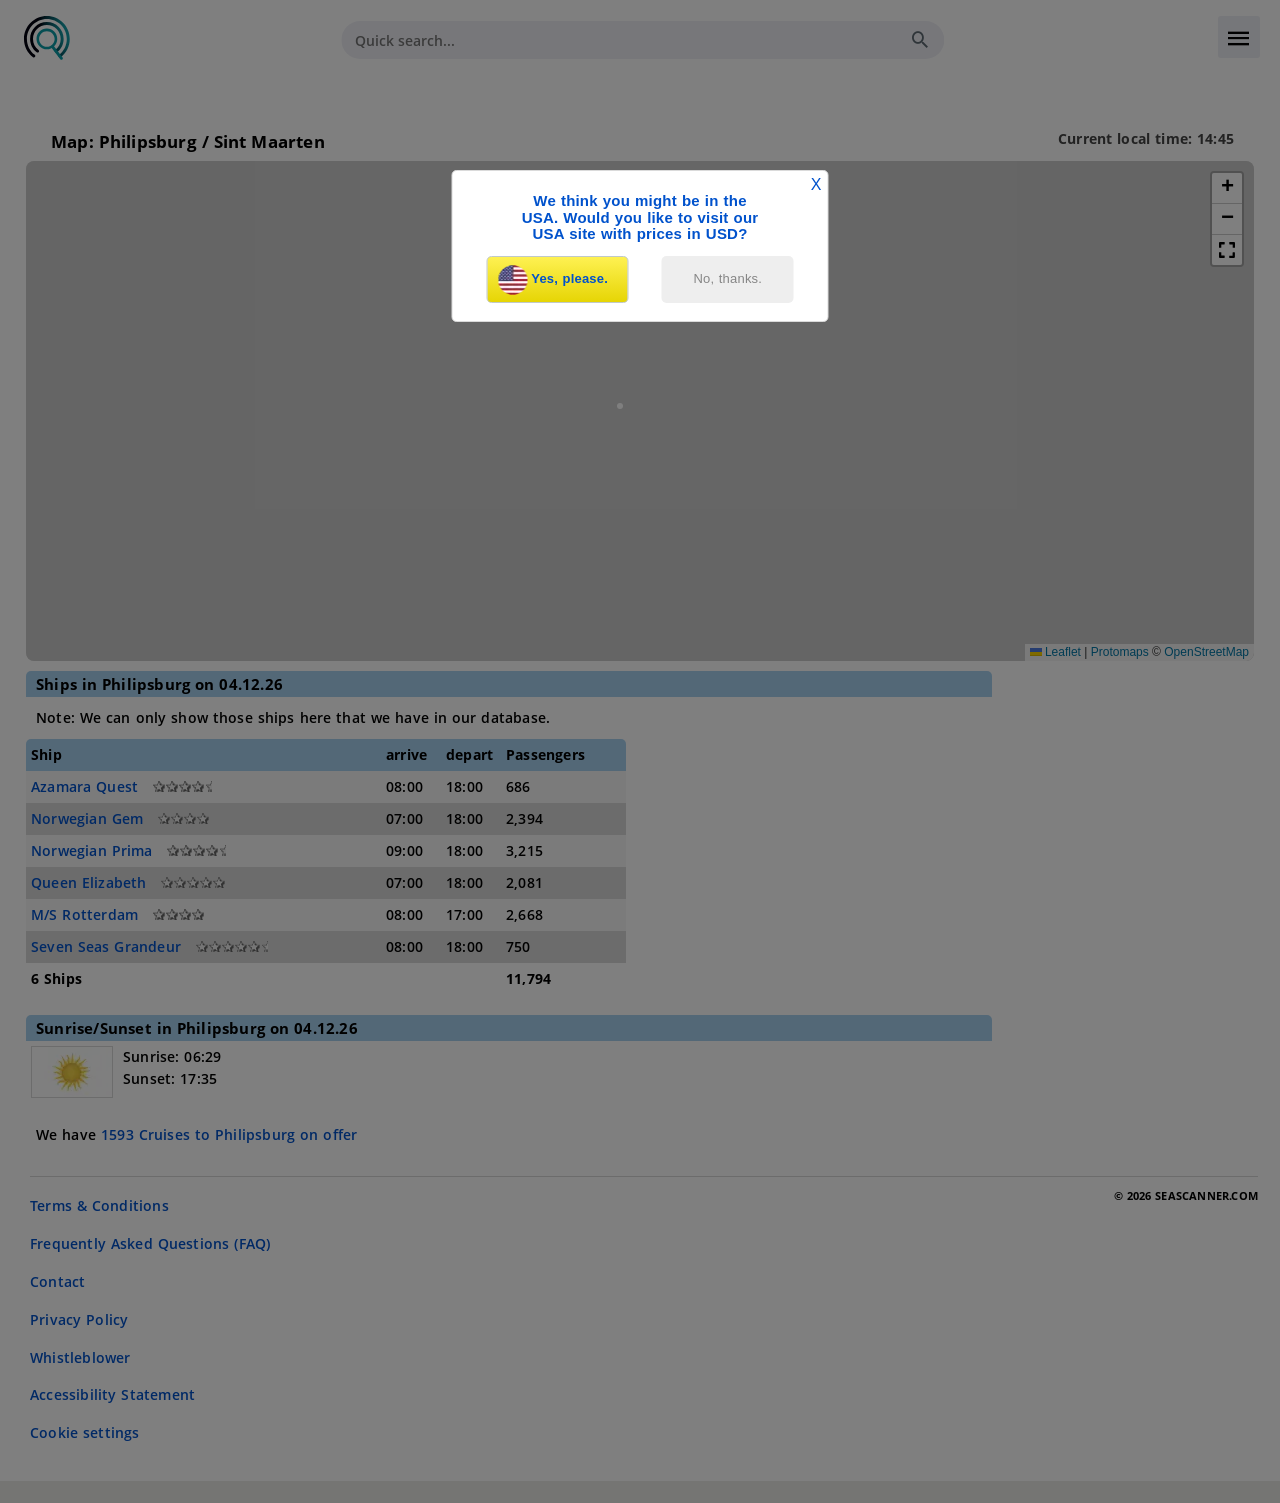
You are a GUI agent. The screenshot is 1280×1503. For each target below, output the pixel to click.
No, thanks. (728, 278)
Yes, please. (553, 280)
